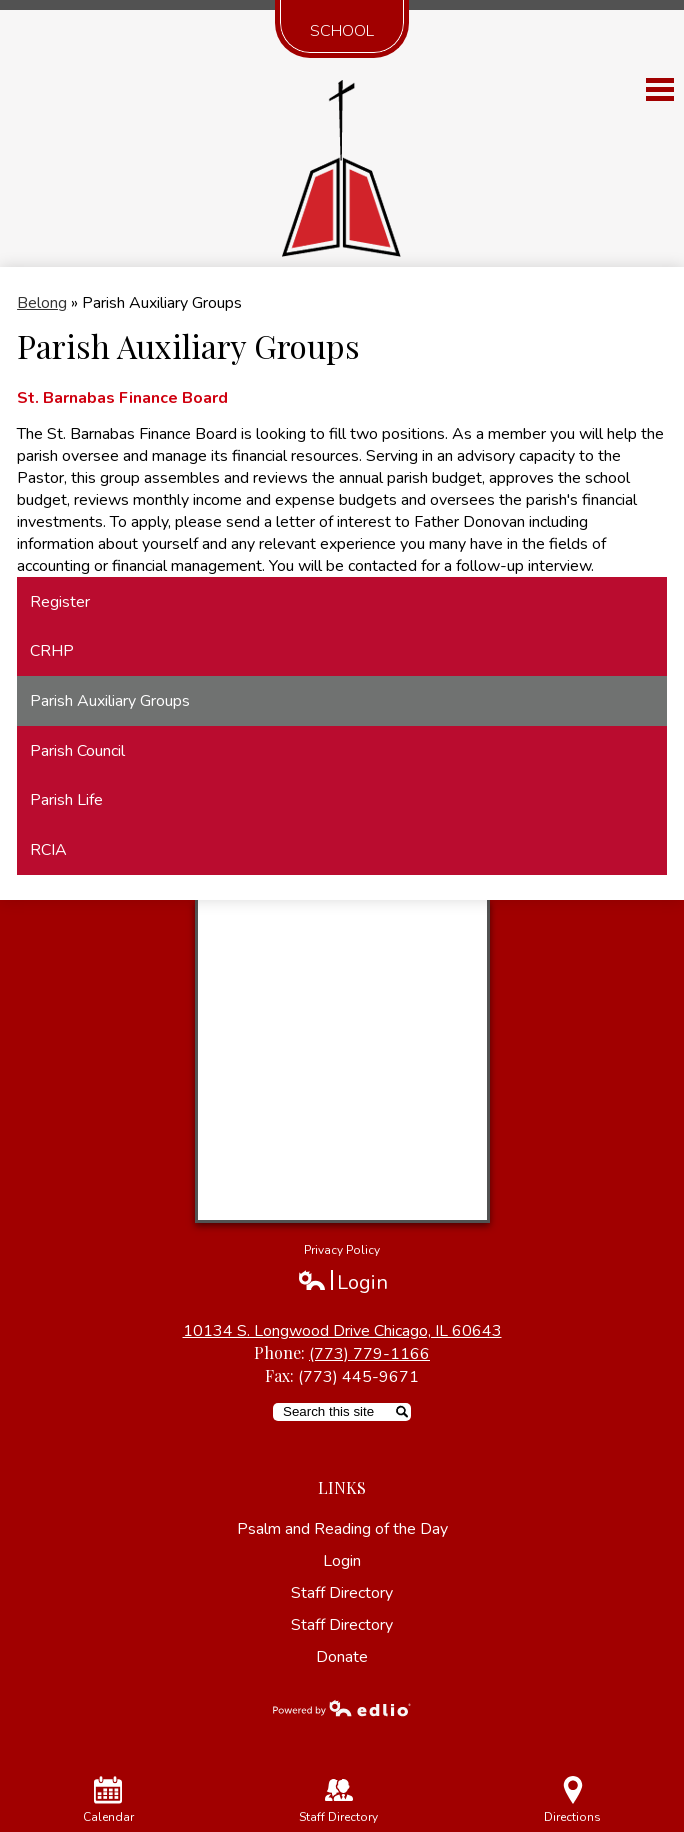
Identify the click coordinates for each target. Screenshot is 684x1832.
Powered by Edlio (342, 1708)
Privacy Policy (342, 1250)
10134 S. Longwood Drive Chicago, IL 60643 (342, 1331)
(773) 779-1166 (369, 1354)
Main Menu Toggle (660, 89)
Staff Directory (342, 1593)
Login (342, 1282)
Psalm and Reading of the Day (342, 1529)
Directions (572, 1800)
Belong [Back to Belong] (42, 303)
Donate (342, 1657)
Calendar (108, 1800)
